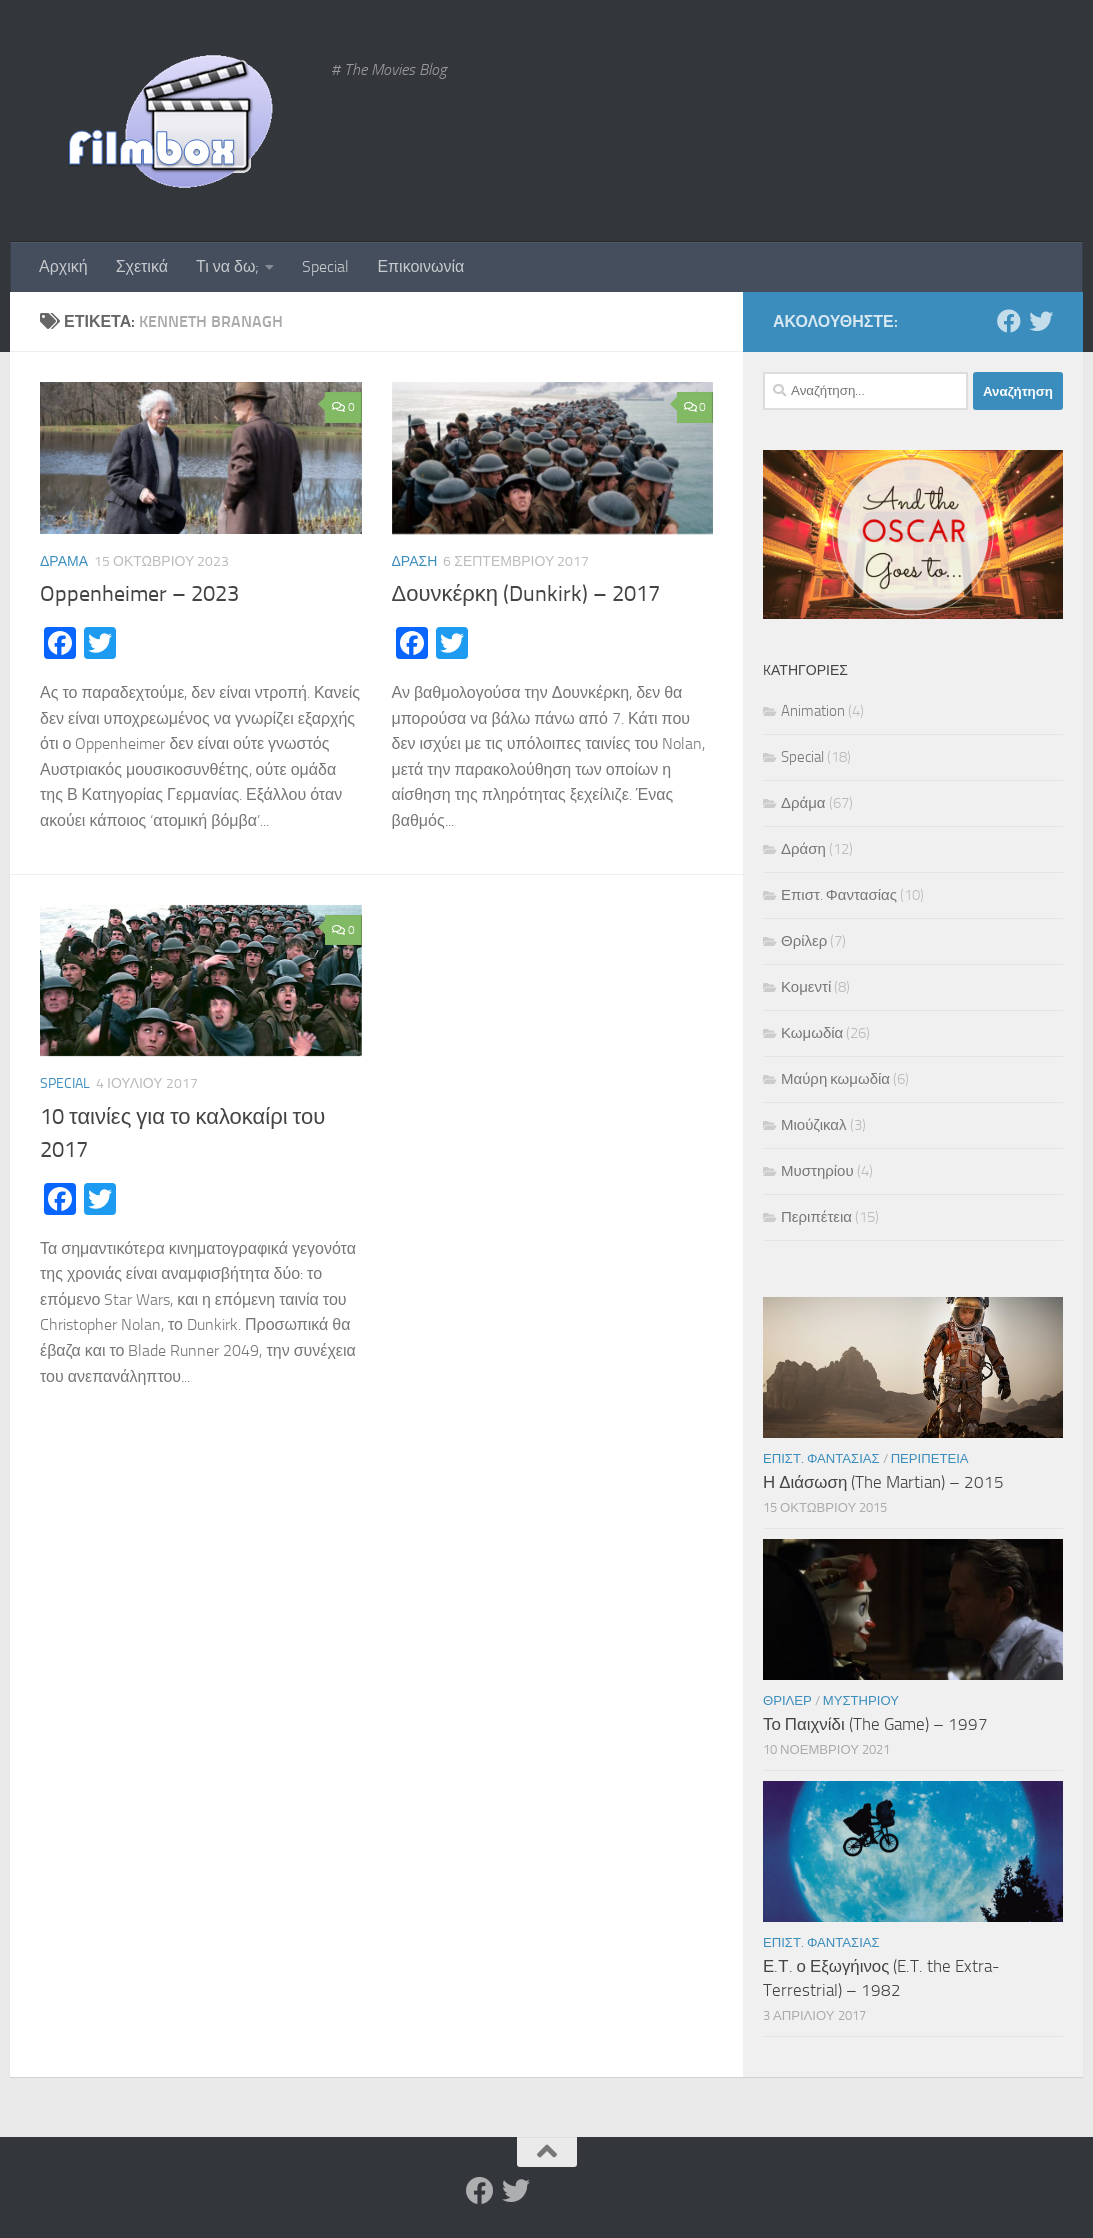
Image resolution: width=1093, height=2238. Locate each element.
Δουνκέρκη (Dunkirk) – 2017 (526, 594)
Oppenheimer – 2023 (139, 594)
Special (325, 266)
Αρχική (63, 266)
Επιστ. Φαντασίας (839, 895)
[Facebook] (1009, 321)
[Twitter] (1041, 321)
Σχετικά (142, 266)
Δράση (415, 561)
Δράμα (64, 561)
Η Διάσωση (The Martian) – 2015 (883, 1482)
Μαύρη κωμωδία (835, 1079)
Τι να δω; (227, 266)
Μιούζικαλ (814, 1125)
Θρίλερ (804, 941)
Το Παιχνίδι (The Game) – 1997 (875, 1724)
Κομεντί (806, 987)
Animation (813, 711)
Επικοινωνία (420, 266)
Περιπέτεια (816, 1217)
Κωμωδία (812, 1033)
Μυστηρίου (817, 1171)
